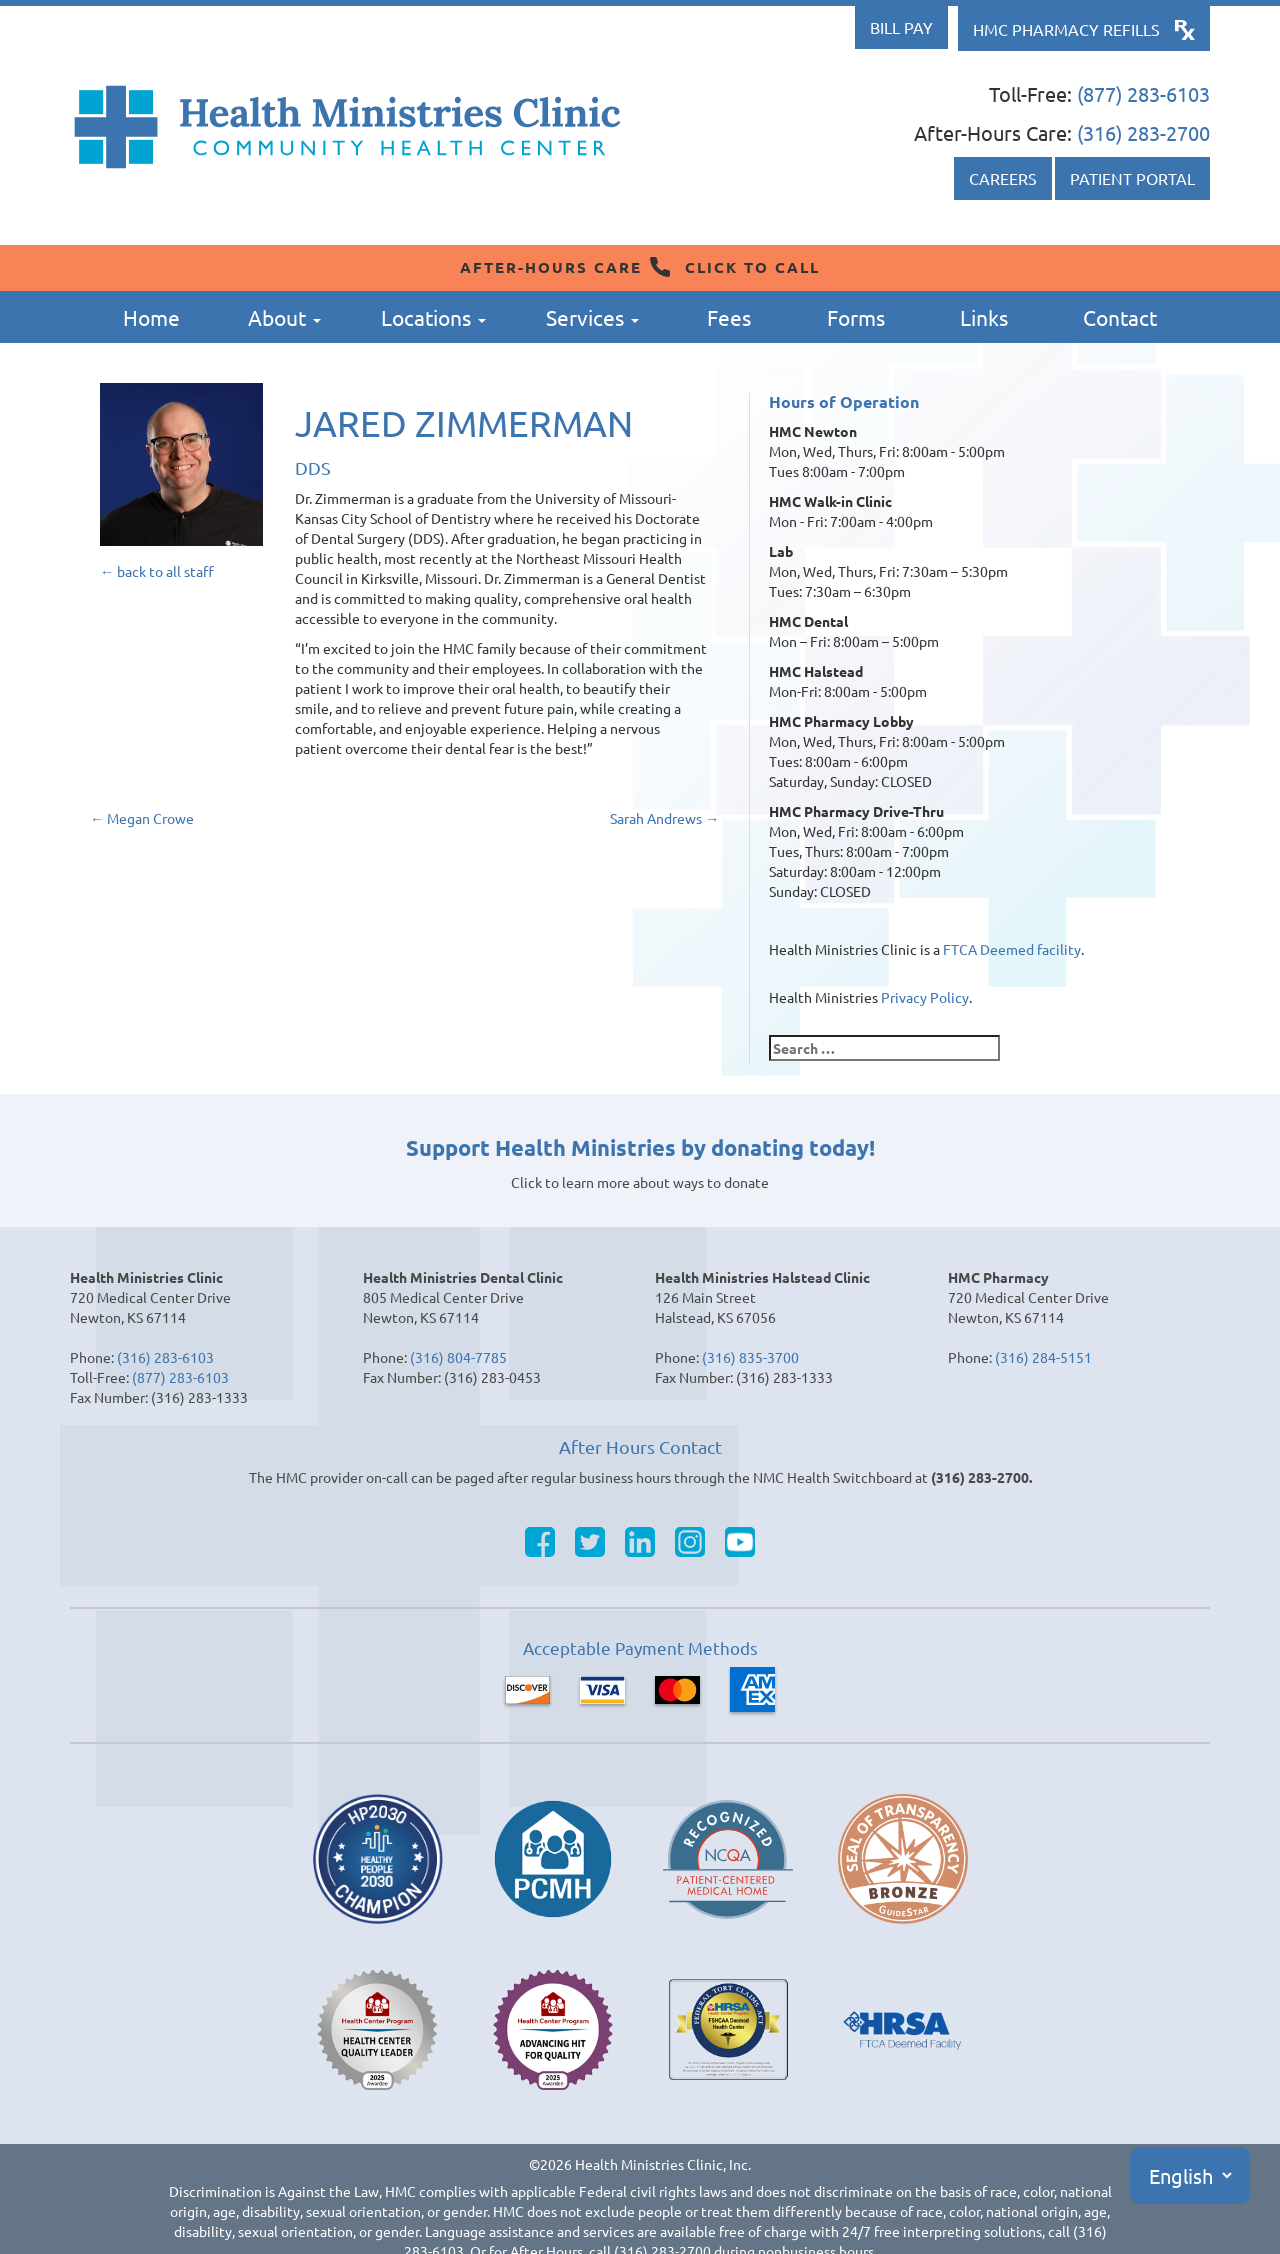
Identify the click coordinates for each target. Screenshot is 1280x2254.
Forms (856, 317)
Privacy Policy (925, 997)
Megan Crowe (142, 818)
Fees (729, 317)
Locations (433, 317)
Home (151, 317)
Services (592, 317)
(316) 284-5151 (1043, 1357)
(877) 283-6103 (1143, 93)
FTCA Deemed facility (1012, 949)
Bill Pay (901, 27)
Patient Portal (1132, 178)
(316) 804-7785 (458, 1357)
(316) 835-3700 (750, 1357)
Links (984, 317)
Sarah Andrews (664, 818)
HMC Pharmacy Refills (1066, 29)
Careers (1003, 178)
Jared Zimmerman (464, 422)
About (284, 317)
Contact (1120, 317)
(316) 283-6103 (165, 1357)
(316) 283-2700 (1143, 132)
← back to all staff (157, 571)
